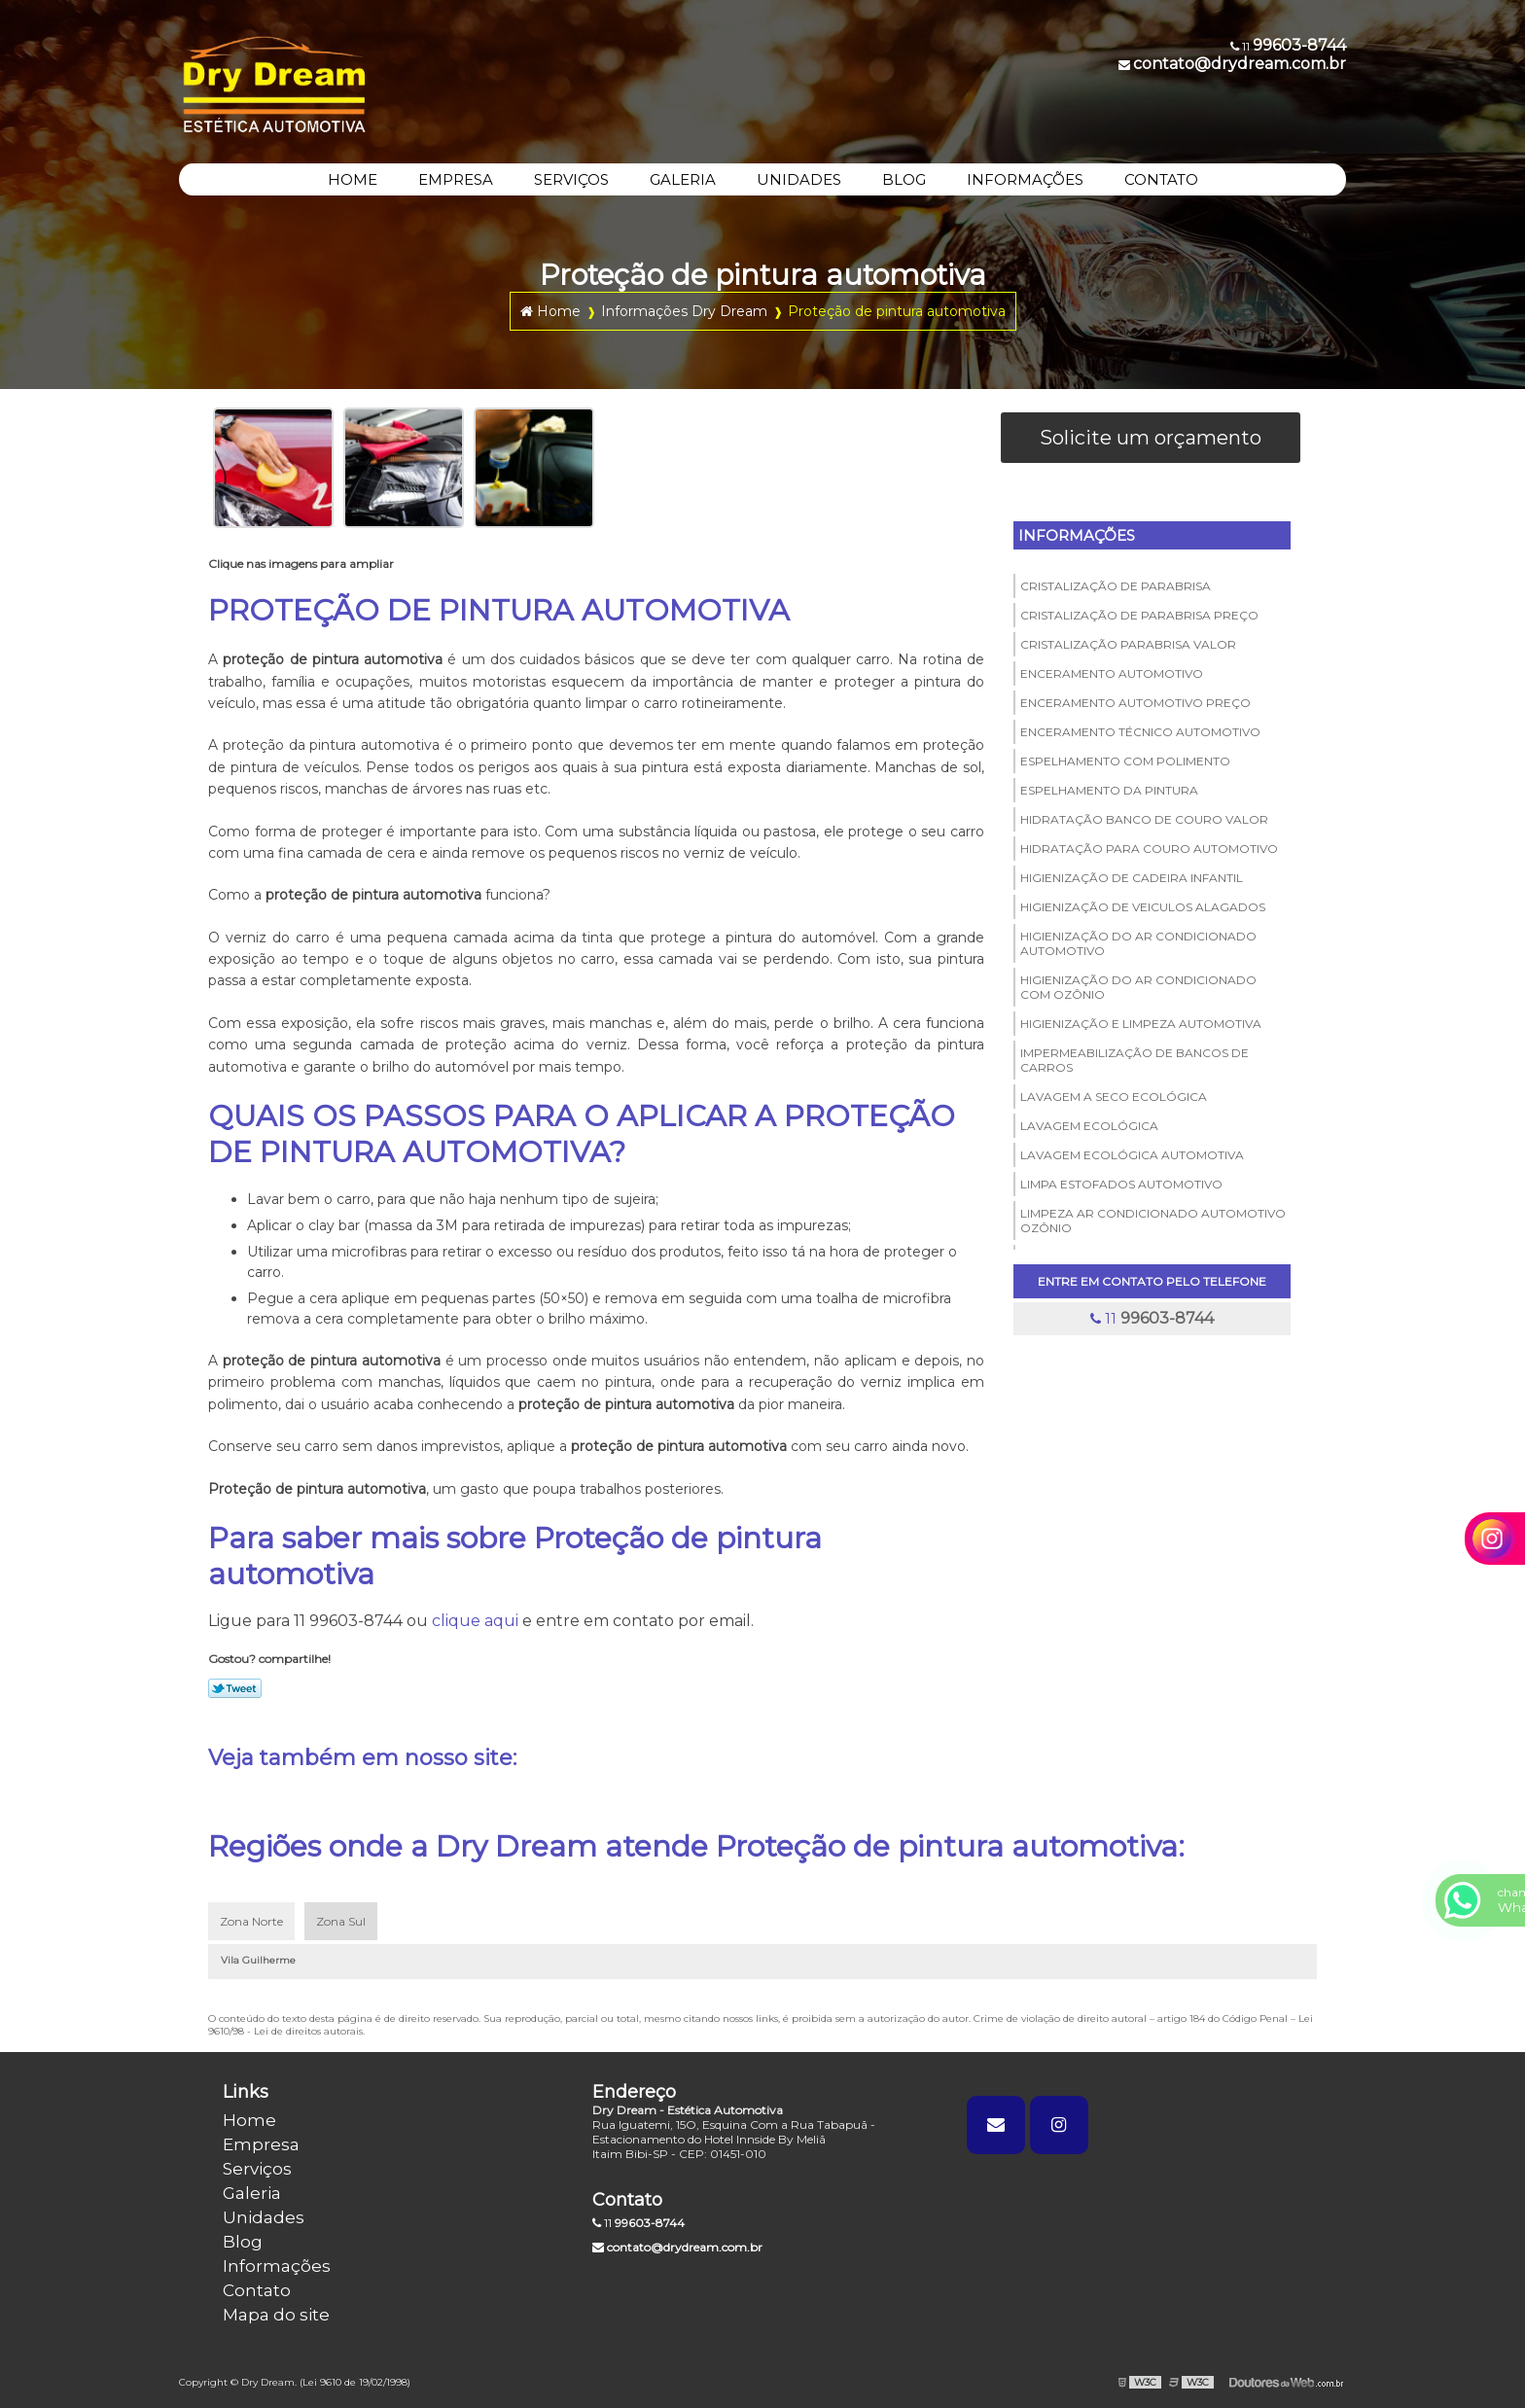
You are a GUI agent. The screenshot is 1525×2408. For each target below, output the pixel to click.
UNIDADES (799, 179)
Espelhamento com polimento (1125, 761)
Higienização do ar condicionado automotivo (1138, 943)
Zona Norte (251, 1921)
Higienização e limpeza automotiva (1140, 1023)
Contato (257, 2290)
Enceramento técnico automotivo (1140, 732)
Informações (1076, 535)
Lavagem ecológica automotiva (1132, 1155)
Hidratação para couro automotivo (1149, 848)
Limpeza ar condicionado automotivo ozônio (1153, 1220)
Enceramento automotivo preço (1135, 702)
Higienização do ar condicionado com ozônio (1138, 987)
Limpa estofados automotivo (1121, 1184)
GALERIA (683, 179)
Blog (243, 2241)
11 (1152, 1318)
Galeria (252, 2193)
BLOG (904, 179)
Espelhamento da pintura (1109, 790)
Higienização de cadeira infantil (1131, 877)
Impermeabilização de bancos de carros (1134, 1060)
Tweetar (235, 1688)
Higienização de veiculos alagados (1142, 907)
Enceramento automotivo (1111, 673)
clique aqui (475, 1620)
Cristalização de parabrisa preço (1139, 615)
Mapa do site (276, 2314)
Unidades (263, 2217)
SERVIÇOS (571, 179)
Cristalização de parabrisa (1115, 586)
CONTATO (1161, 179)
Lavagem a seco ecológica (1113, 1096)
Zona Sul (341, 1921)
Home (249, 2120)
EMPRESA (455, 179)
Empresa (261, 2144)
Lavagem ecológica (1089, 1125)
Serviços (257, 2168)
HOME (352, 179)
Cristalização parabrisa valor (1128, 644)
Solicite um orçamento (1150, 437)
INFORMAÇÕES (1025, 179)
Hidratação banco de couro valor (1144, 819)
